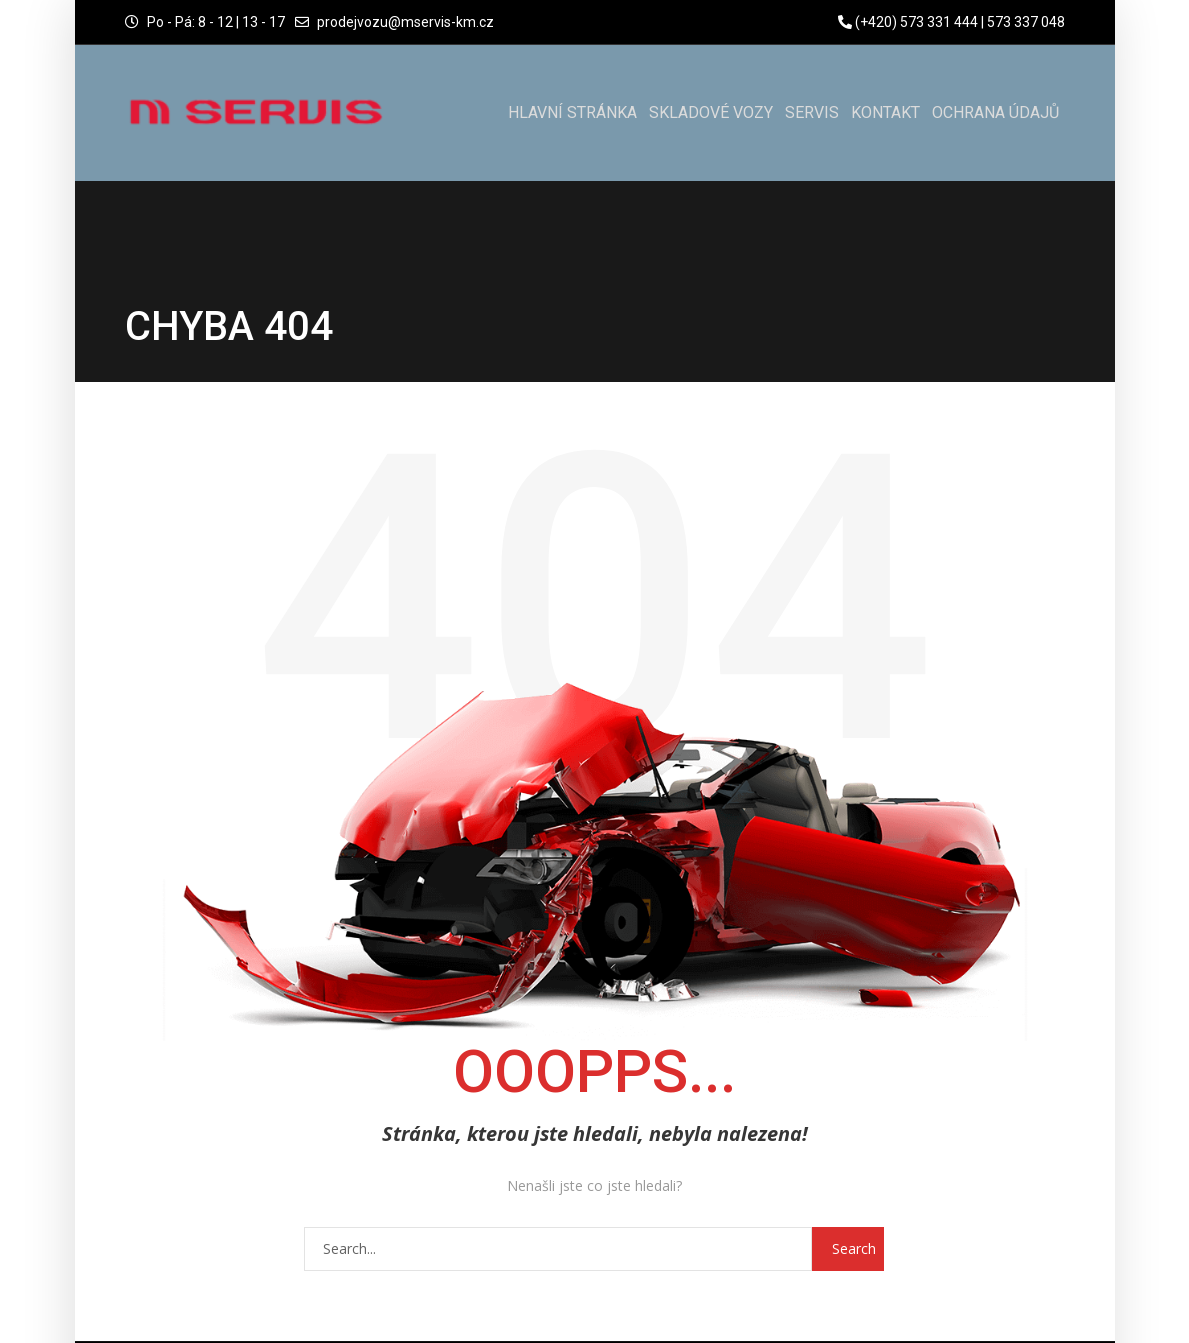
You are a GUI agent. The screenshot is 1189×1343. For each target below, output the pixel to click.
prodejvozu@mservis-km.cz (405, 22)
